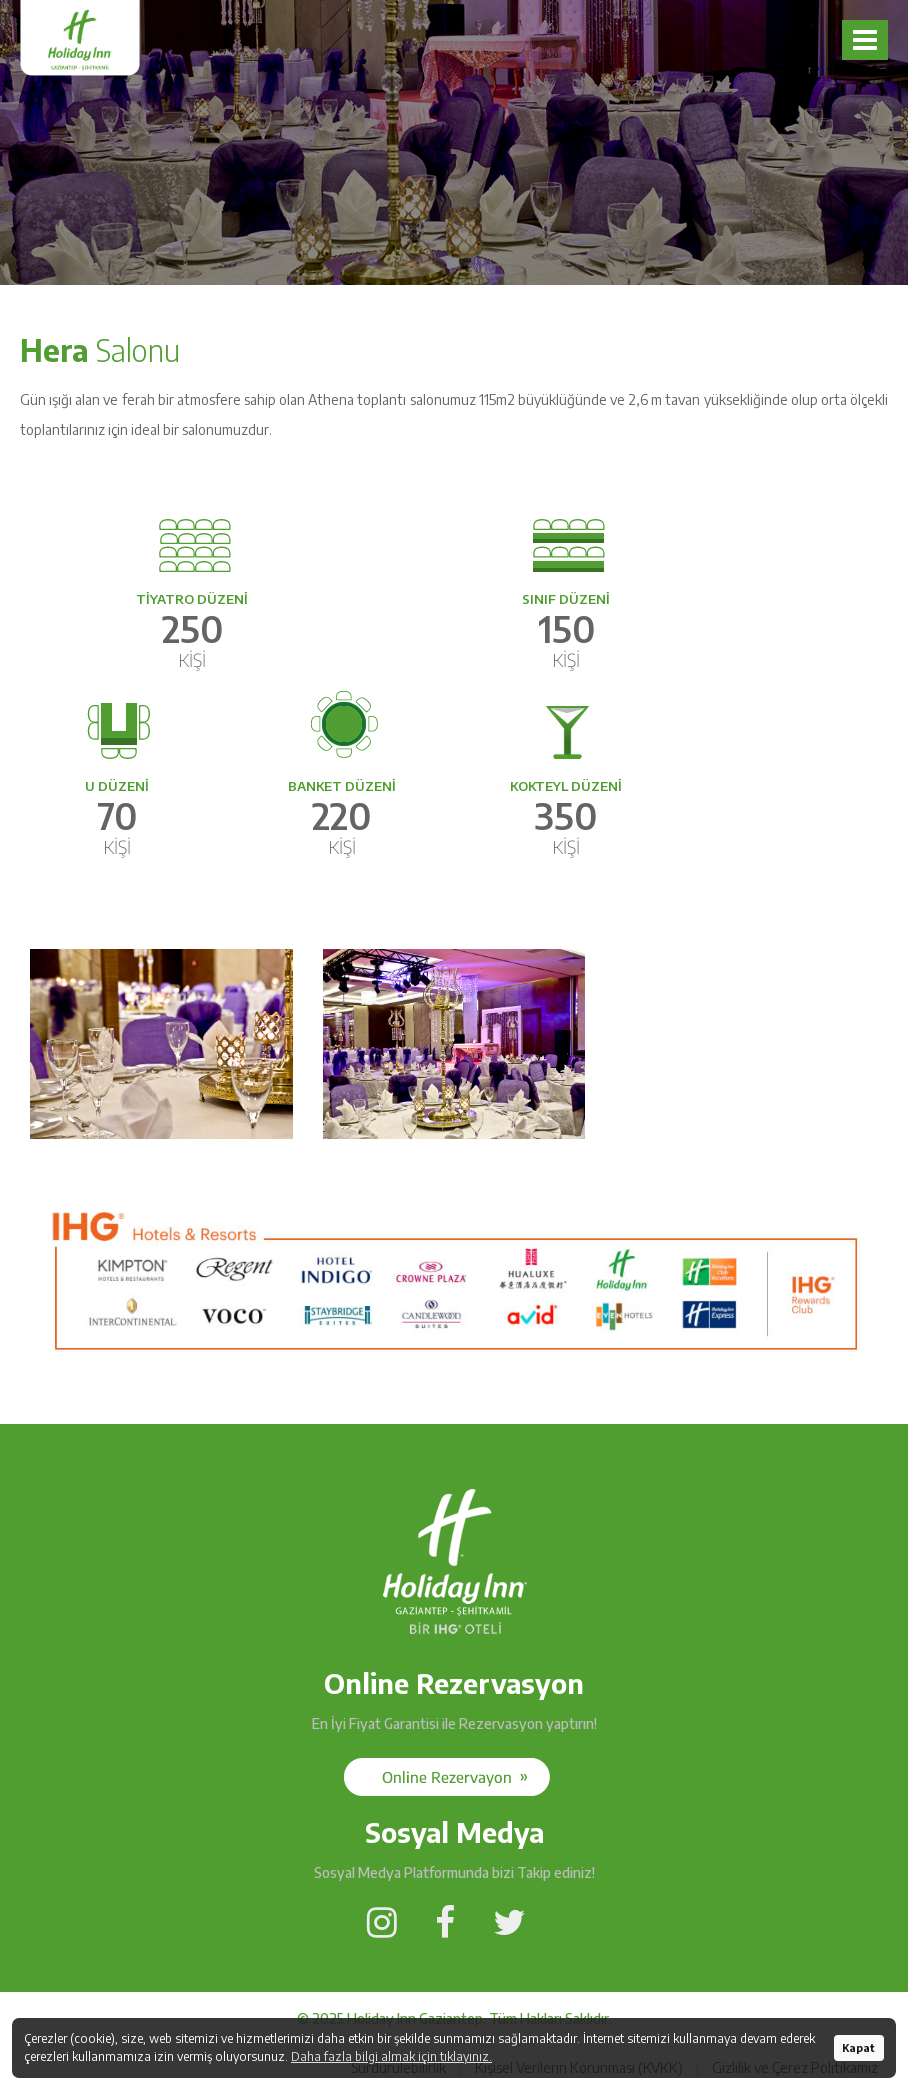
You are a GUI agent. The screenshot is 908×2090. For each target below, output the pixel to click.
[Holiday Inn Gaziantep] (454, 1643)
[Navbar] (865, 40)
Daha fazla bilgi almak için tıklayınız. (391, 2056)
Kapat (858, 2047)
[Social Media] (447, 1777)
